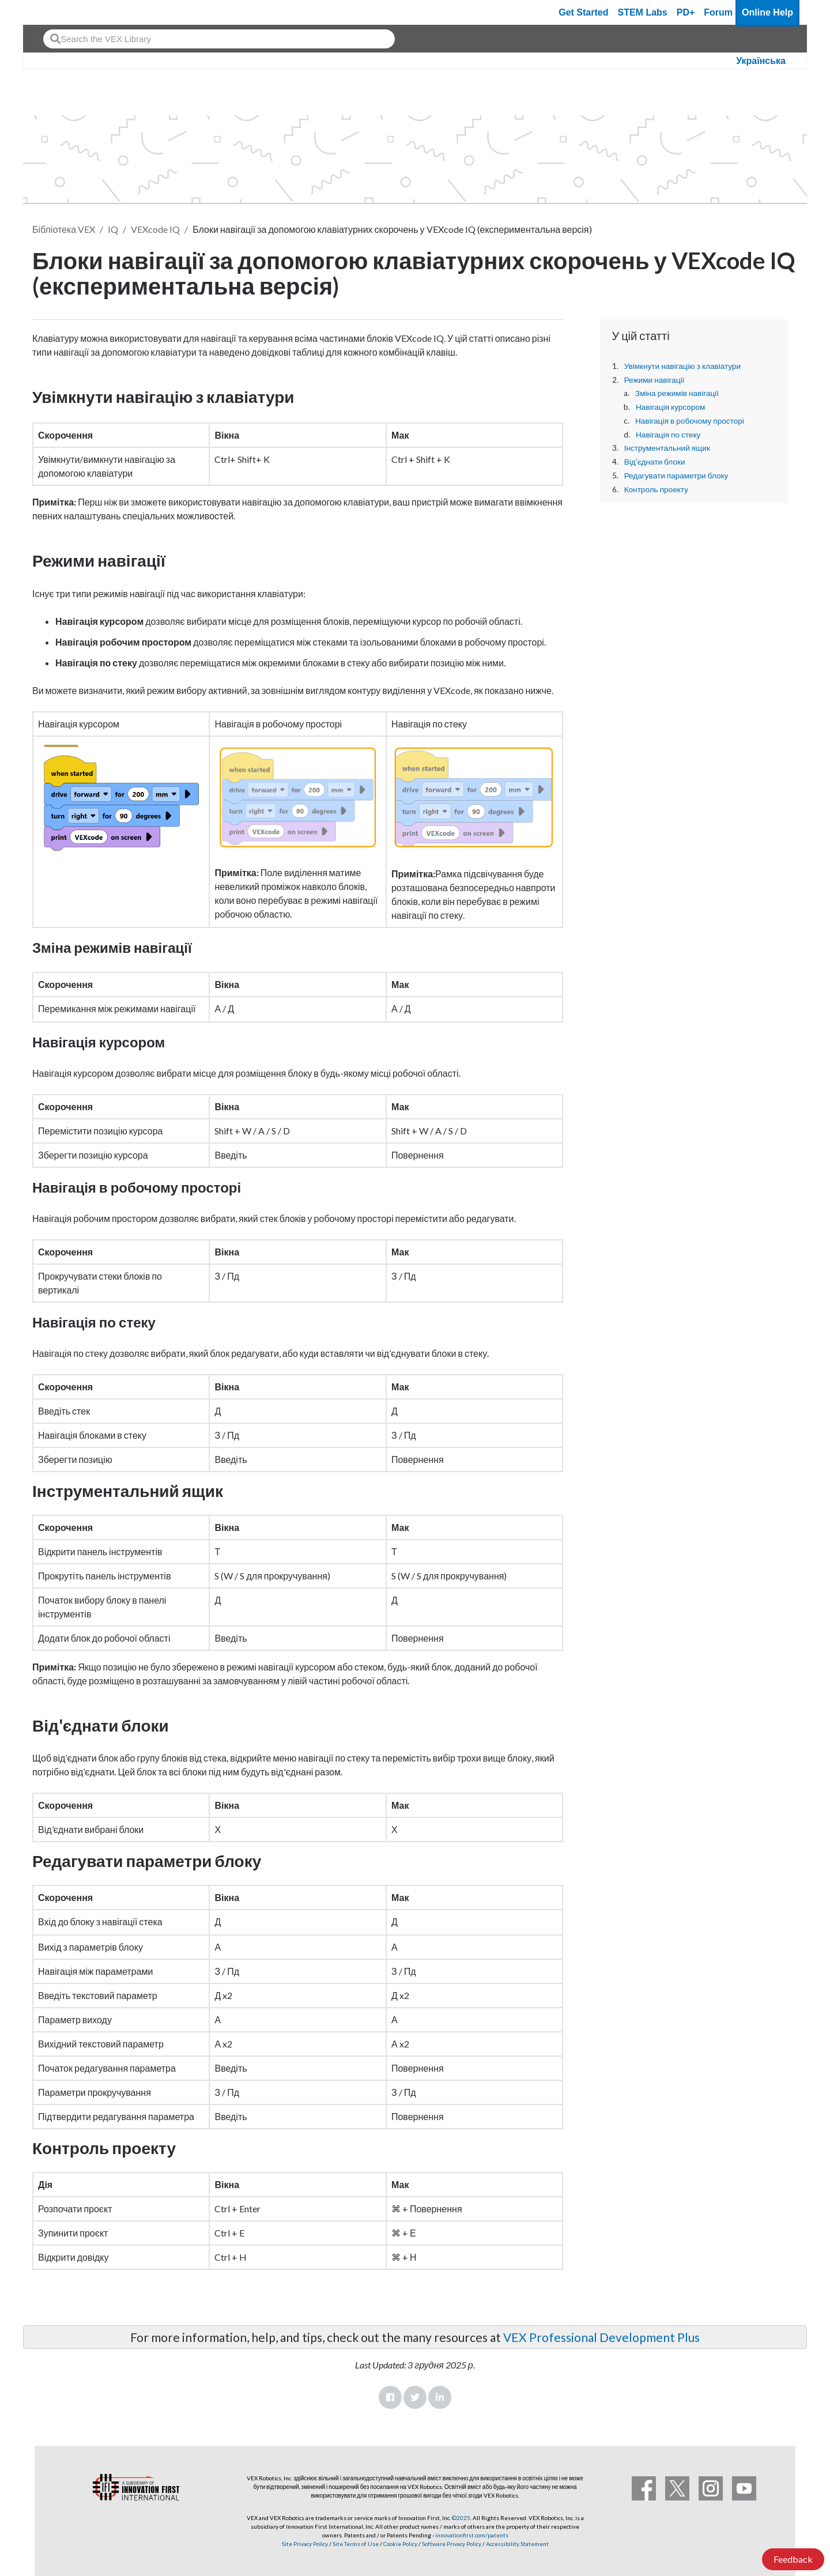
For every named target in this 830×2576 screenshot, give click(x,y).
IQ (113, 229)
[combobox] (219, 38)
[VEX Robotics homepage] (54, 12)
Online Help (767, 12)
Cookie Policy (400, 2543)
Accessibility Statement (517, 2543)
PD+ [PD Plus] (686, 12)
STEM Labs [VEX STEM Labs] (642, 12)
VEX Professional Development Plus (601, 2337)
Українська (761, 61)
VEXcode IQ (155, 229)
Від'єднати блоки (654, 461)
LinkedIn (439, 2397)
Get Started (583, 12)
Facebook (390, 2397)
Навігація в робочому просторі (689, 420)
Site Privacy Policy (305, 2543)
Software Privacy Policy (451, 2543)
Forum (718, 12)
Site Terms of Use (355, 2543)
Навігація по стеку (668, 434)
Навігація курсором (670, 407)
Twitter (415, 2397)
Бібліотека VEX (63, 229)
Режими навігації (654, 379)
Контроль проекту (656, 489)
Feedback (793, 2559)
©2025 (461, 2517)
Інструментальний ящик (667, 447)
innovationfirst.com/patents (471, 2535)
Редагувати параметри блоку (676, 475)
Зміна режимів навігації (677, 393)
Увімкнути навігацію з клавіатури (682, 366)
